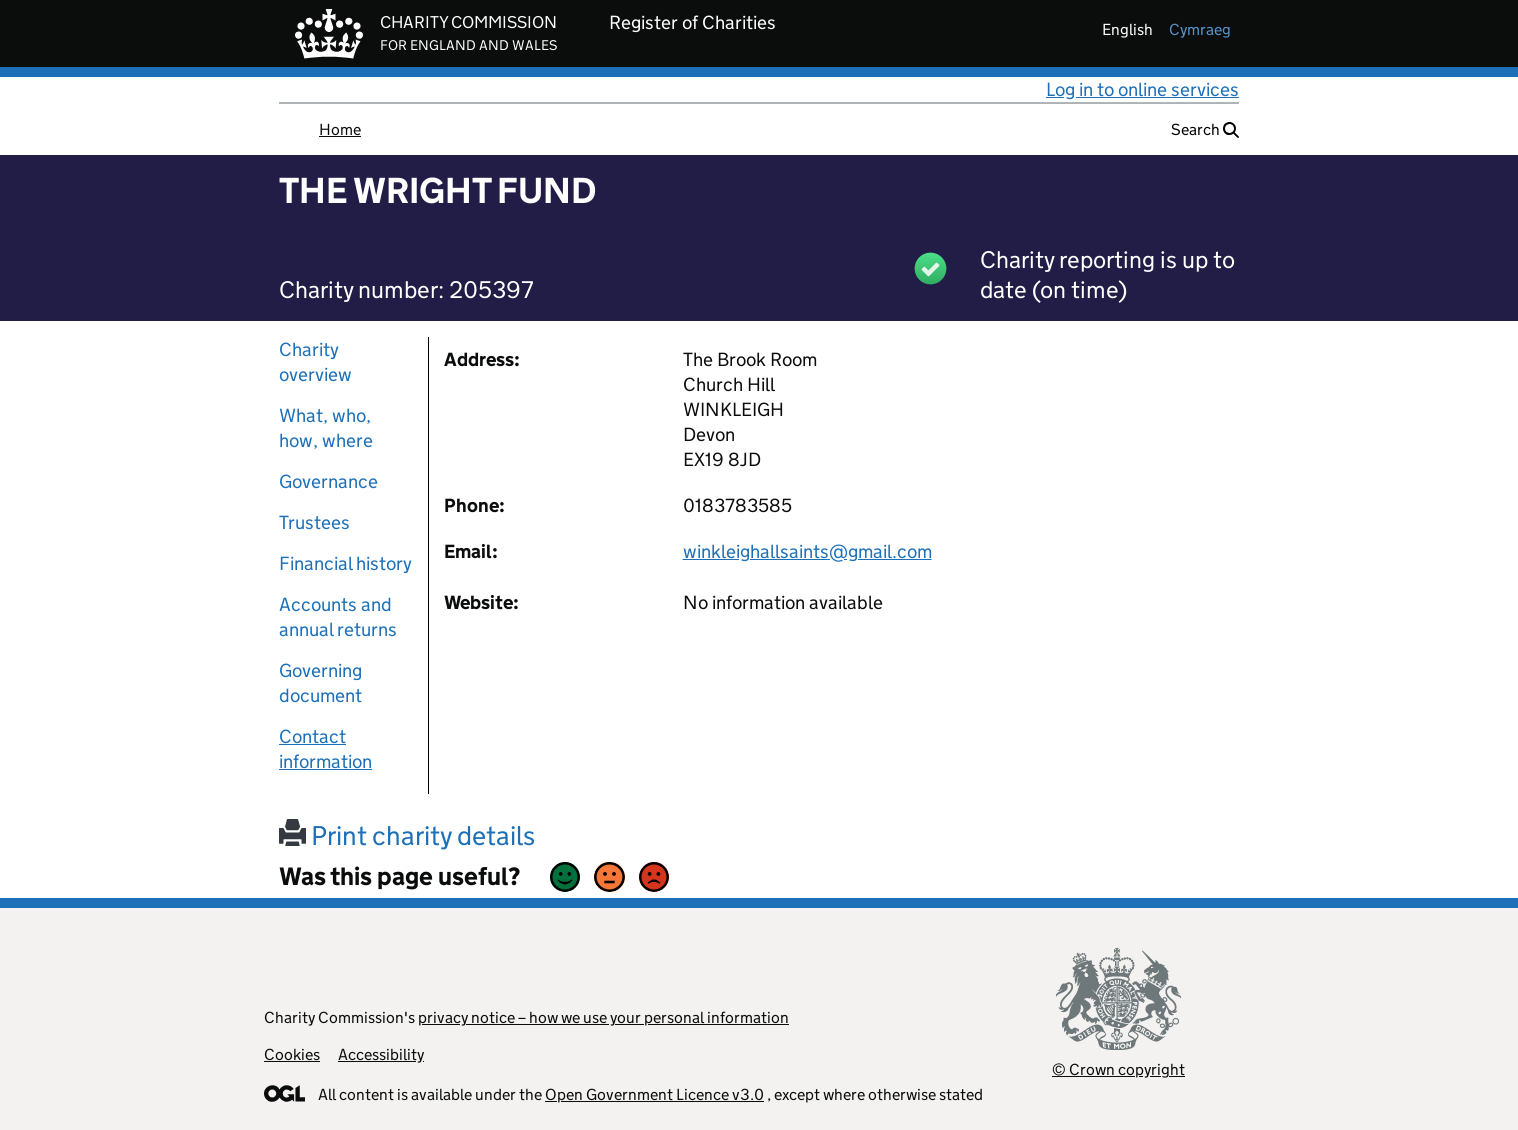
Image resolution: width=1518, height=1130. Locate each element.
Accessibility (381, 1054)
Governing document (320, 683)
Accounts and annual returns (338, 617)
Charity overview (315, 362)
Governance (328, 481)
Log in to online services (1142, 89)
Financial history (345, 563)
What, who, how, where (326, 428)
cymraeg (1200, 29)
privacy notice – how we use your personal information (603, 1017)
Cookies (292, 1054)
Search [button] (1205, 129)
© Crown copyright (1118, 1069)
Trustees (314, 522)
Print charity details (407, 835)
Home (340, 129)
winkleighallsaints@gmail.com (807, 551)
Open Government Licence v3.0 (654, 1094)
